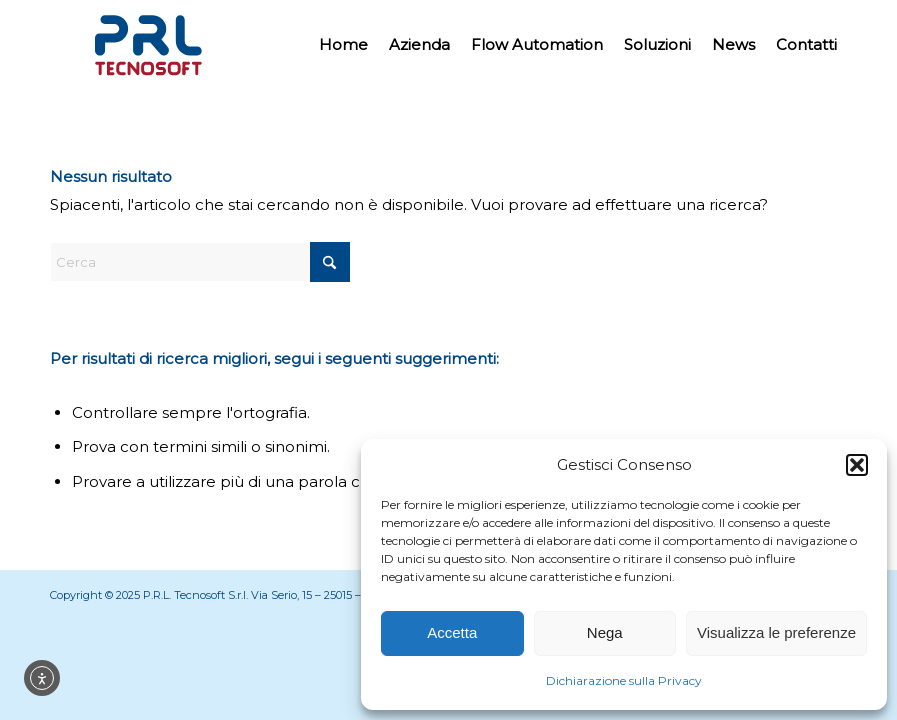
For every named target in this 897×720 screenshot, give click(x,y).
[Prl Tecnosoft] (148, 45)
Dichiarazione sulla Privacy (624, 680)
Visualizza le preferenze (776, 632)
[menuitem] (343, 45)
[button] (857, 465)
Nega (605, 632)
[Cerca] (200, 262)
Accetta (452, 632)
